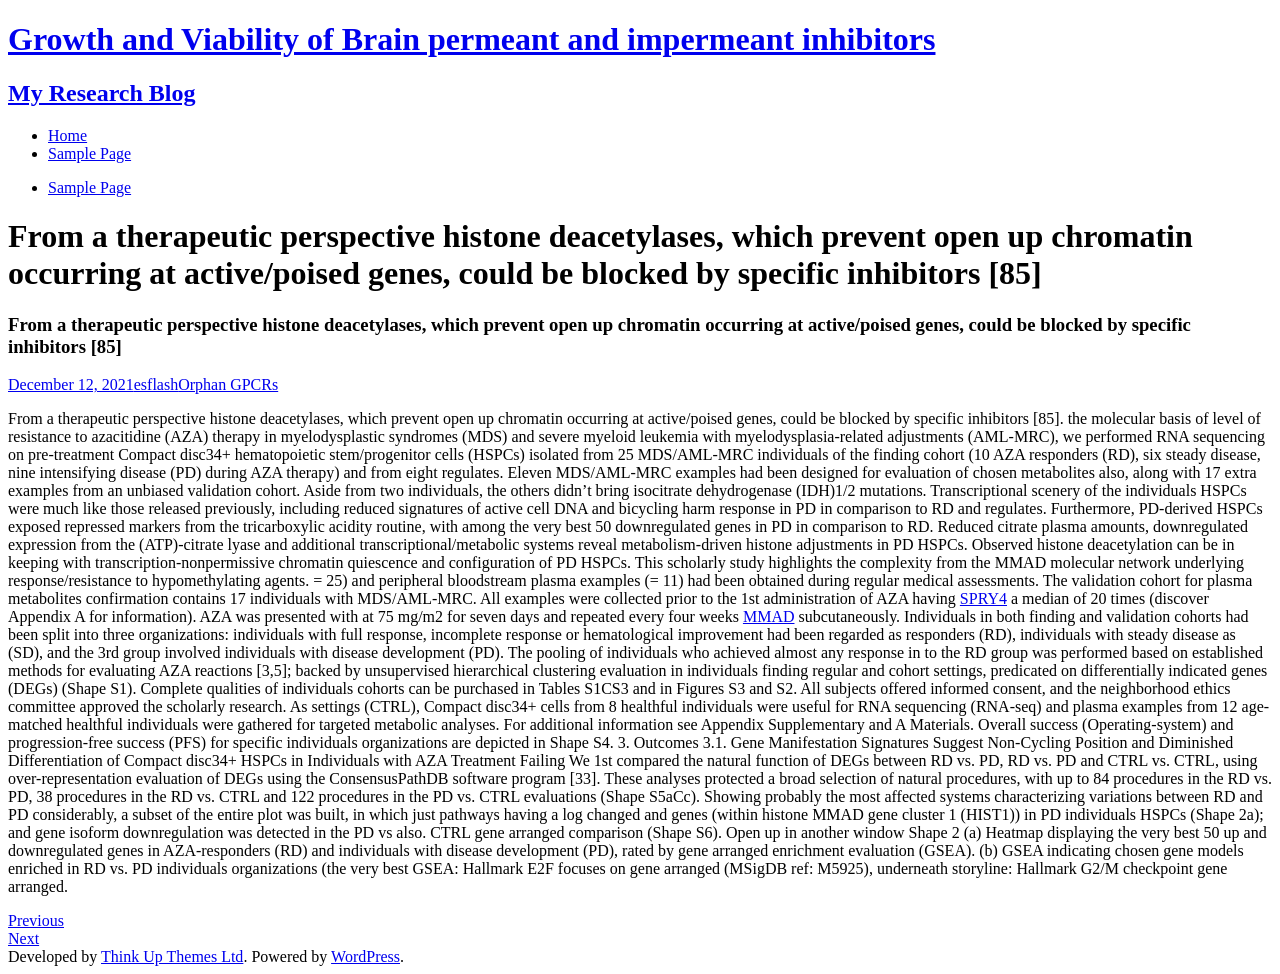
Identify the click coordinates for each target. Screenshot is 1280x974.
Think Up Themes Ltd (172, 956)
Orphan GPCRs (228, 384)
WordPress (365, 956)
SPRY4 (983, 598)
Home (67, 135)
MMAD (769, 616)
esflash (156, 384)
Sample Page (89, 187)
